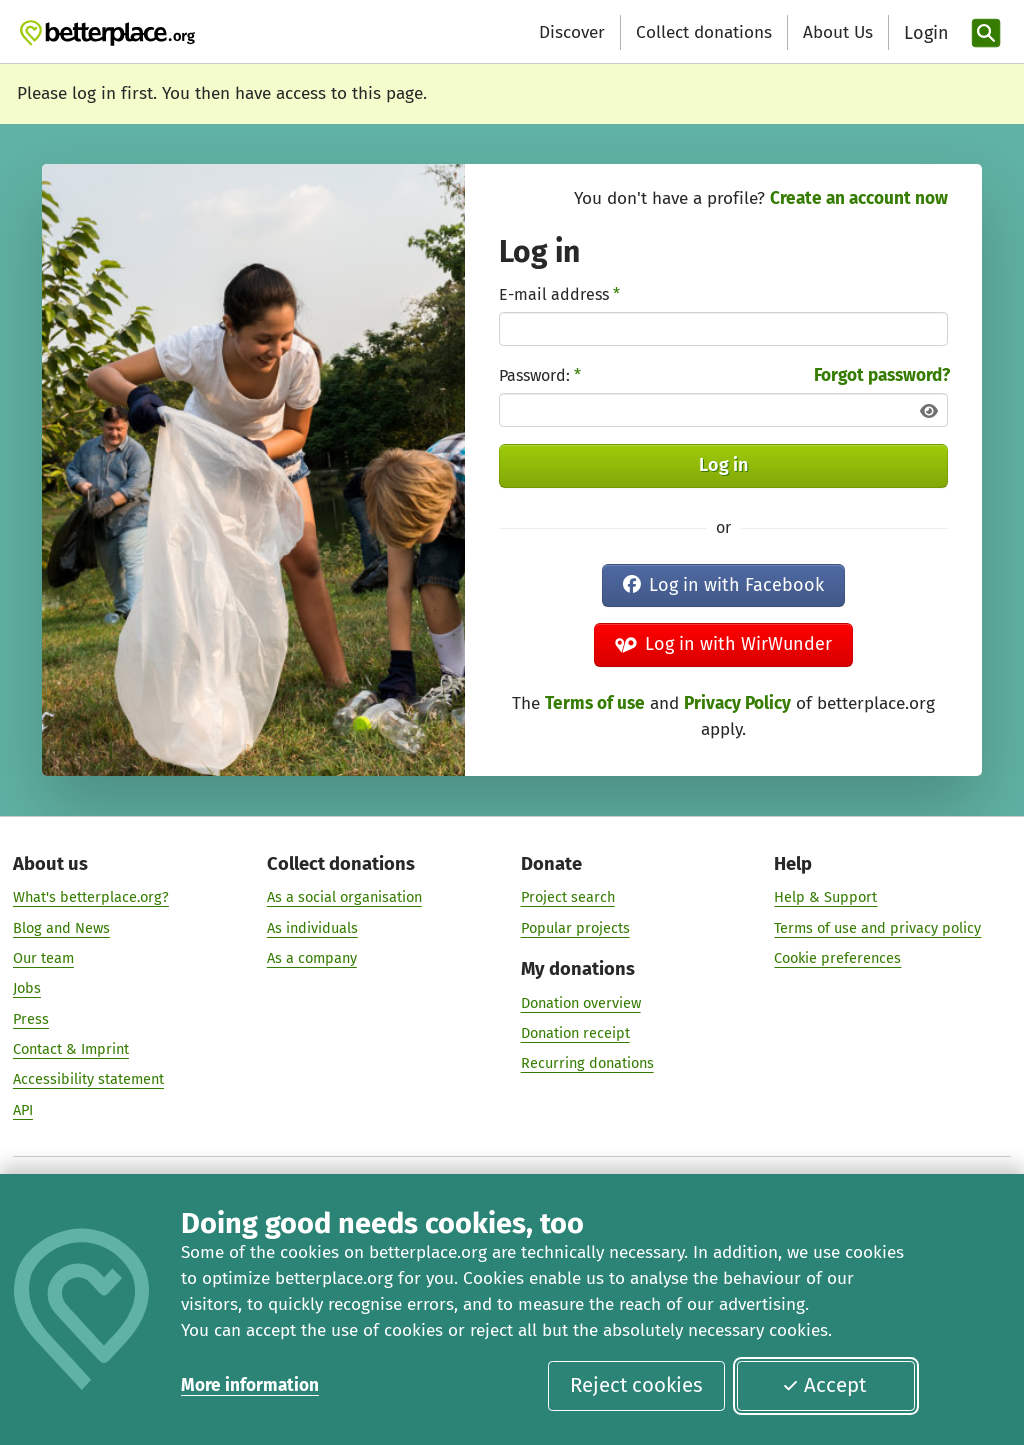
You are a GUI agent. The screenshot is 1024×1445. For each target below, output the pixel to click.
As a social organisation (344, 898)
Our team (43, 958)
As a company (312, 958)
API (23, 1110)
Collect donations (704, 32)
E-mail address (559, 294)
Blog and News (61, 928)
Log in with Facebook (723, 585)
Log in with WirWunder (723, 644)
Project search (568, 898)
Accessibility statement (88, 1080)
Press (31, 1019)
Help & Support (825, 898)
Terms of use (595, 703)
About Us (838, 32)
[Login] (924, 33)
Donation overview (581, 1003)
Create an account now (859, 198)
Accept (824, 1385)
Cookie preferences (837, 958)
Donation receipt (575, 1033)
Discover (572, 32)
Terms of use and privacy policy (877, 928)
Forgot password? (882, 375)
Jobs (27, 989)
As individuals (312, 928)
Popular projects (575, 928)
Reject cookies (636, 1385)
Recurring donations (587, 1064)
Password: (540, 375)
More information (250, 1385)
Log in (723, 465)
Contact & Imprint (71, 1049)
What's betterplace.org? (91, 898)
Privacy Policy (737, 703)
